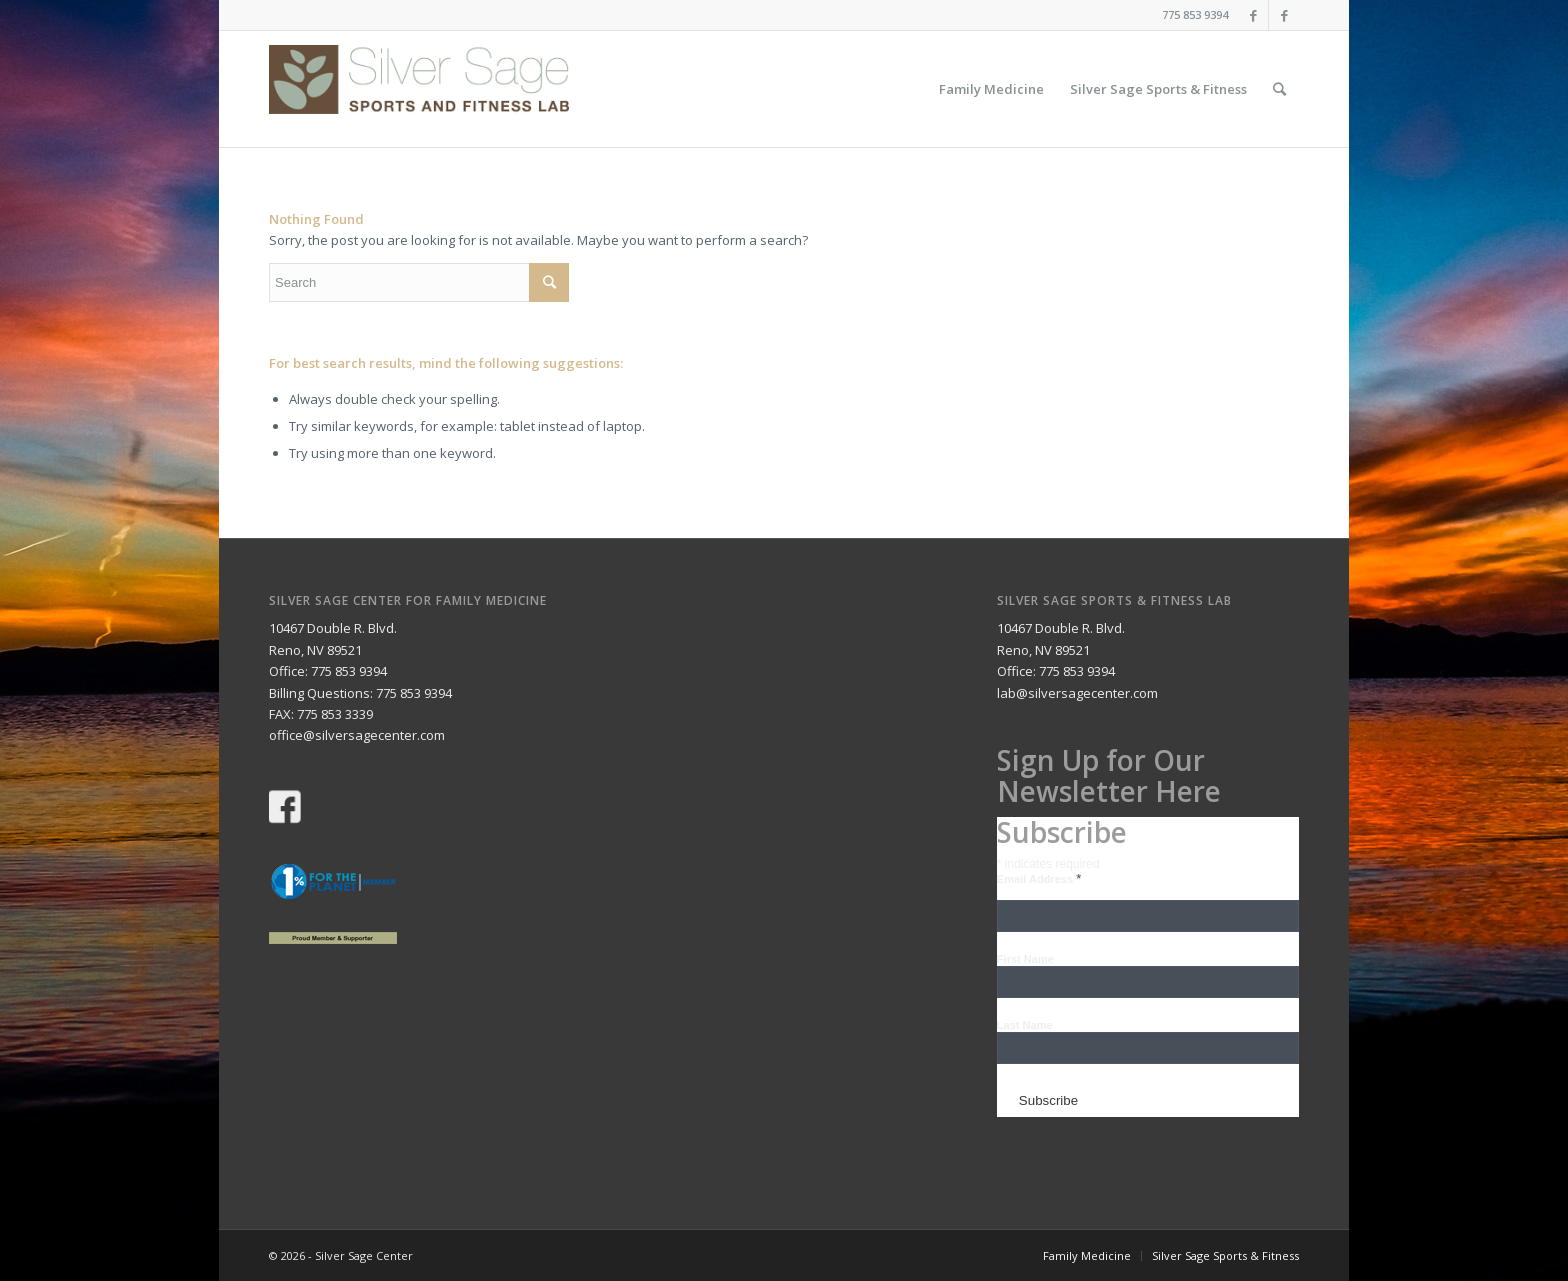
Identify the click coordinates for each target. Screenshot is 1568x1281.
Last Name (1025, 1025)
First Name (1025, 959)
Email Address (1039, 879)
